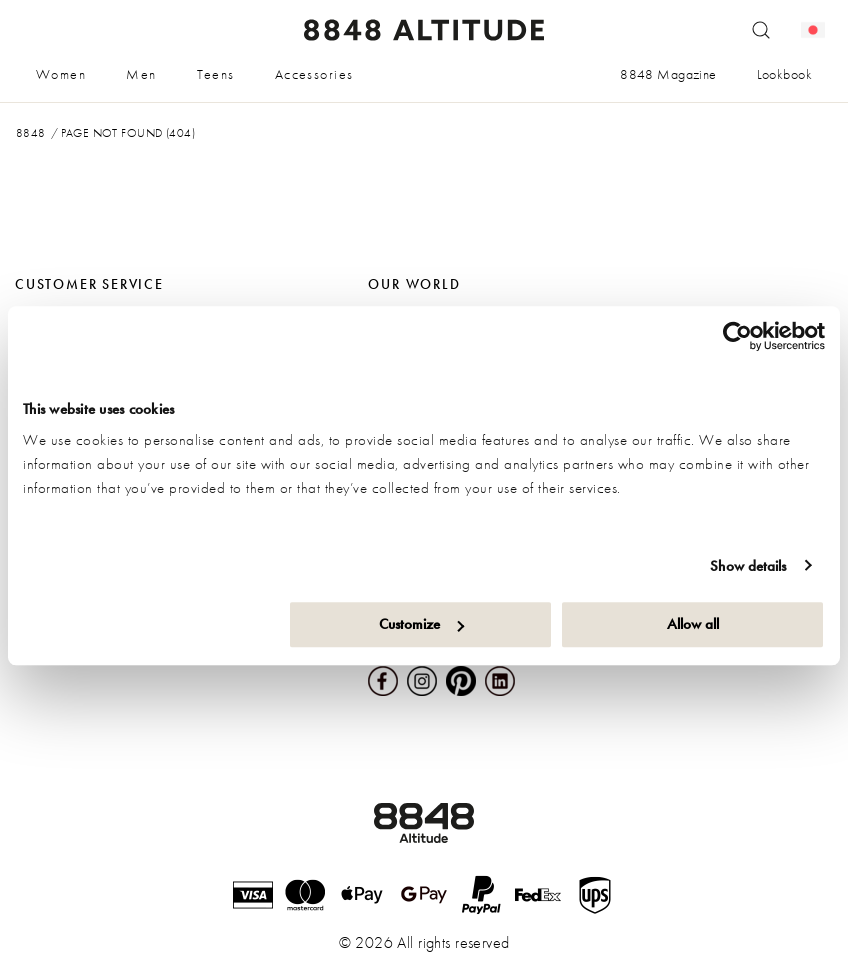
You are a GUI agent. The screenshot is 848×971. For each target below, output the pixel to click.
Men (141, 74)
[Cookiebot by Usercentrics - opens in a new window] (737, 336)
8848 (31, 133)
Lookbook (784, 74)
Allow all (693, 624)
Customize (421, 624)
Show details (748, 566)
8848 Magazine (668, 74)
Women (61, 74)
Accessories (314, 74)
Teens (216, 74)
